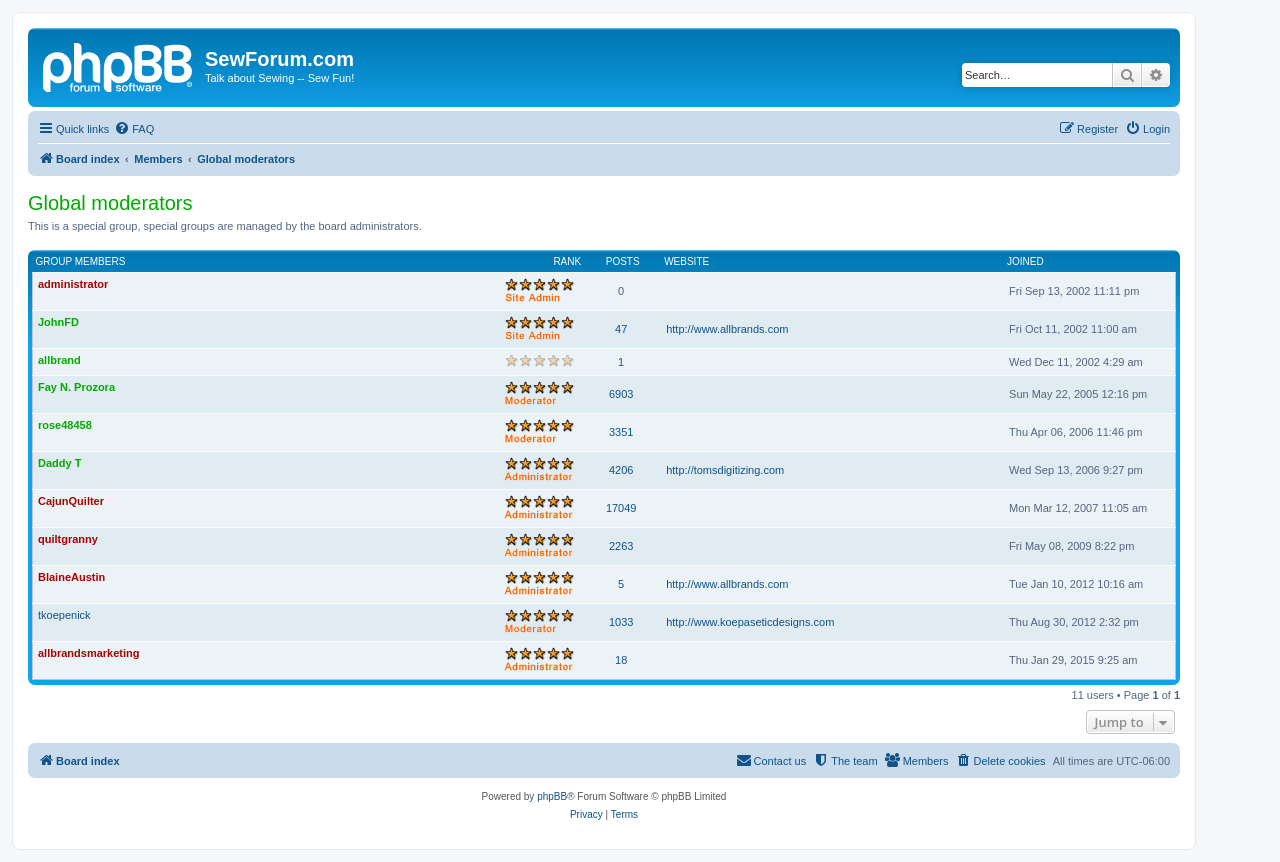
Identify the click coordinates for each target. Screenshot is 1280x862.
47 (621, 329)
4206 (621, 470)
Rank (567, 261)
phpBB (552, 796)
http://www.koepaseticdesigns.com (750, 622)
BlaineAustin (71, 577)
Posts (623, 261)
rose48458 (65, 425)
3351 (621, 432)
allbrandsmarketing (88, 653)
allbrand (59, 360)
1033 (621, 622)
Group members (81, 261)
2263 (621, 546)
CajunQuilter (71, 501)
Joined (1025, 261)
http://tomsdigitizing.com (725, 470)
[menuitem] (134, 129)
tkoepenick (64, 615)
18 (621, 660)
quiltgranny (68, 539)
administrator (73, 284)
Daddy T (59, 463)
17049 (621, 508)
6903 (621, 394)
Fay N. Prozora (76, 387)
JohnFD (58, 322)
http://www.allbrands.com (727, 329)
